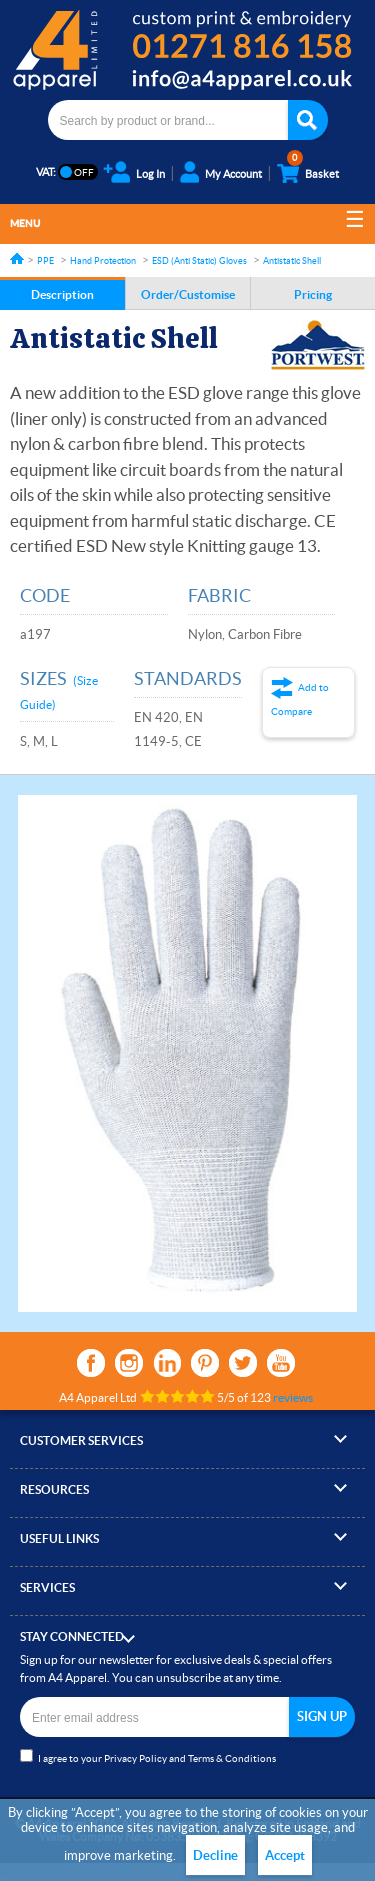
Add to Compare (300, 699)
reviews (293, 1397)
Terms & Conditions (232, 1758)
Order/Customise (188, 294)
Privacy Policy (135, 1758)
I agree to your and (148, 1756)
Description (62, 294)
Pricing (313, 294)
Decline (215, 1855)
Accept (285, 1855)
